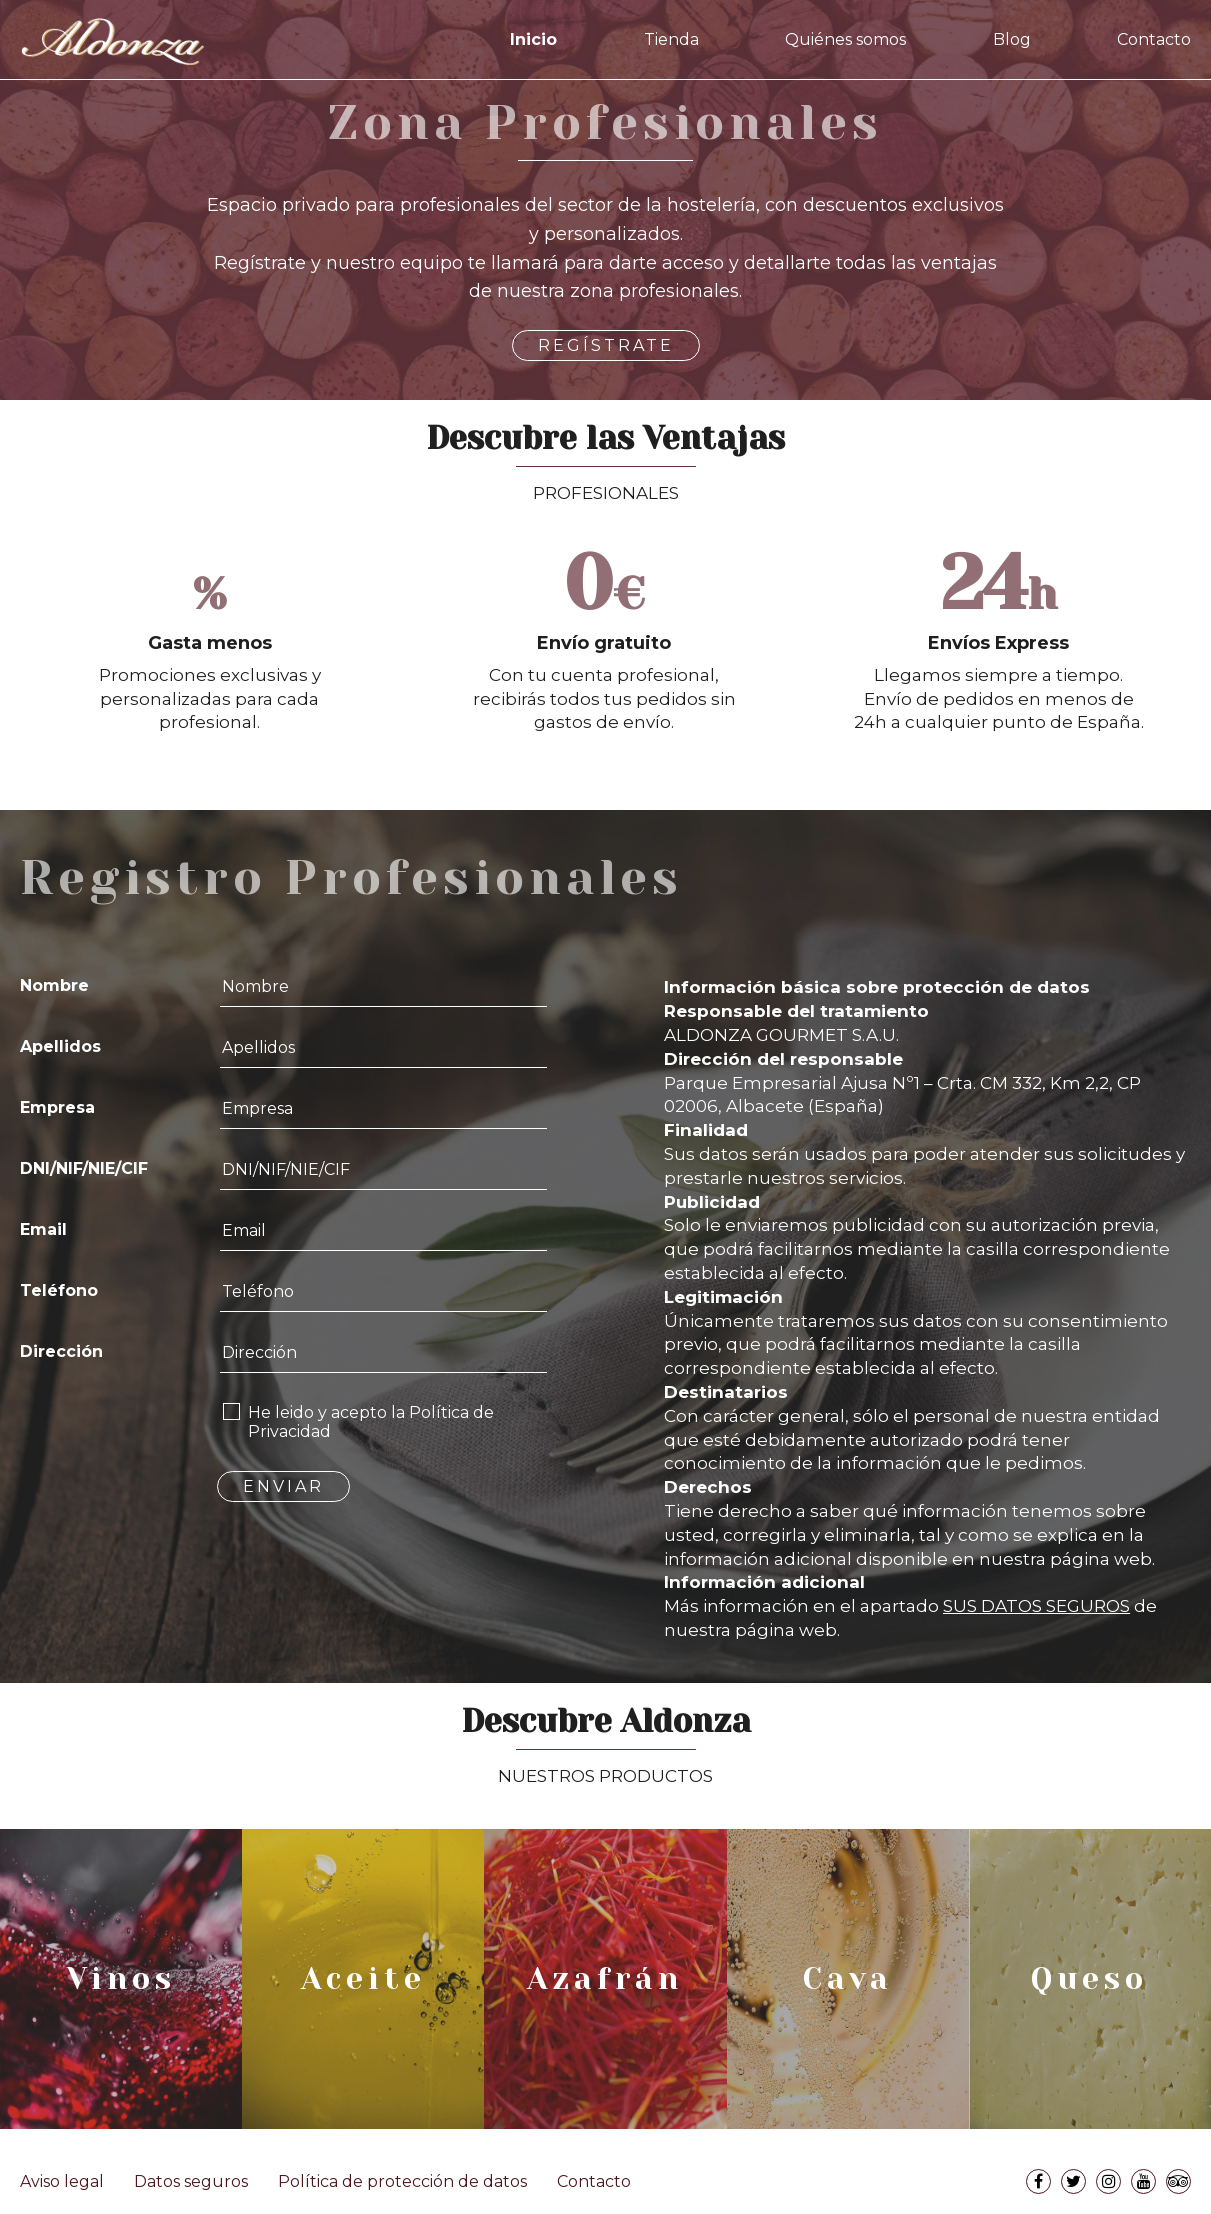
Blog (1012, 39)
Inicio (533, 39)
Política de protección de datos (402, 2181)
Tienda (671, 39)
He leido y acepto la (371, 1422)
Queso (1089, 1979)
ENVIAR (283, 1486)
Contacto (1154, 39)
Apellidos (60, 1046)
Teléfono (59, 1290)
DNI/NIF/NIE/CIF (84, 1168)
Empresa (57, 1107)
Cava (848, 1979)
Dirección (61, 1351)
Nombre (54, 985)
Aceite (363, 1979)
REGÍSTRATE (606, 345)
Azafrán (605, 1979)
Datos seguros (191, 2181)
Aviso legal (62, 2181)
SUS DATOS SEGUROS (1036, 1606)
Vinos (121, 1979)
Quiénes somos (845, 39)
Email (43, 1229)
